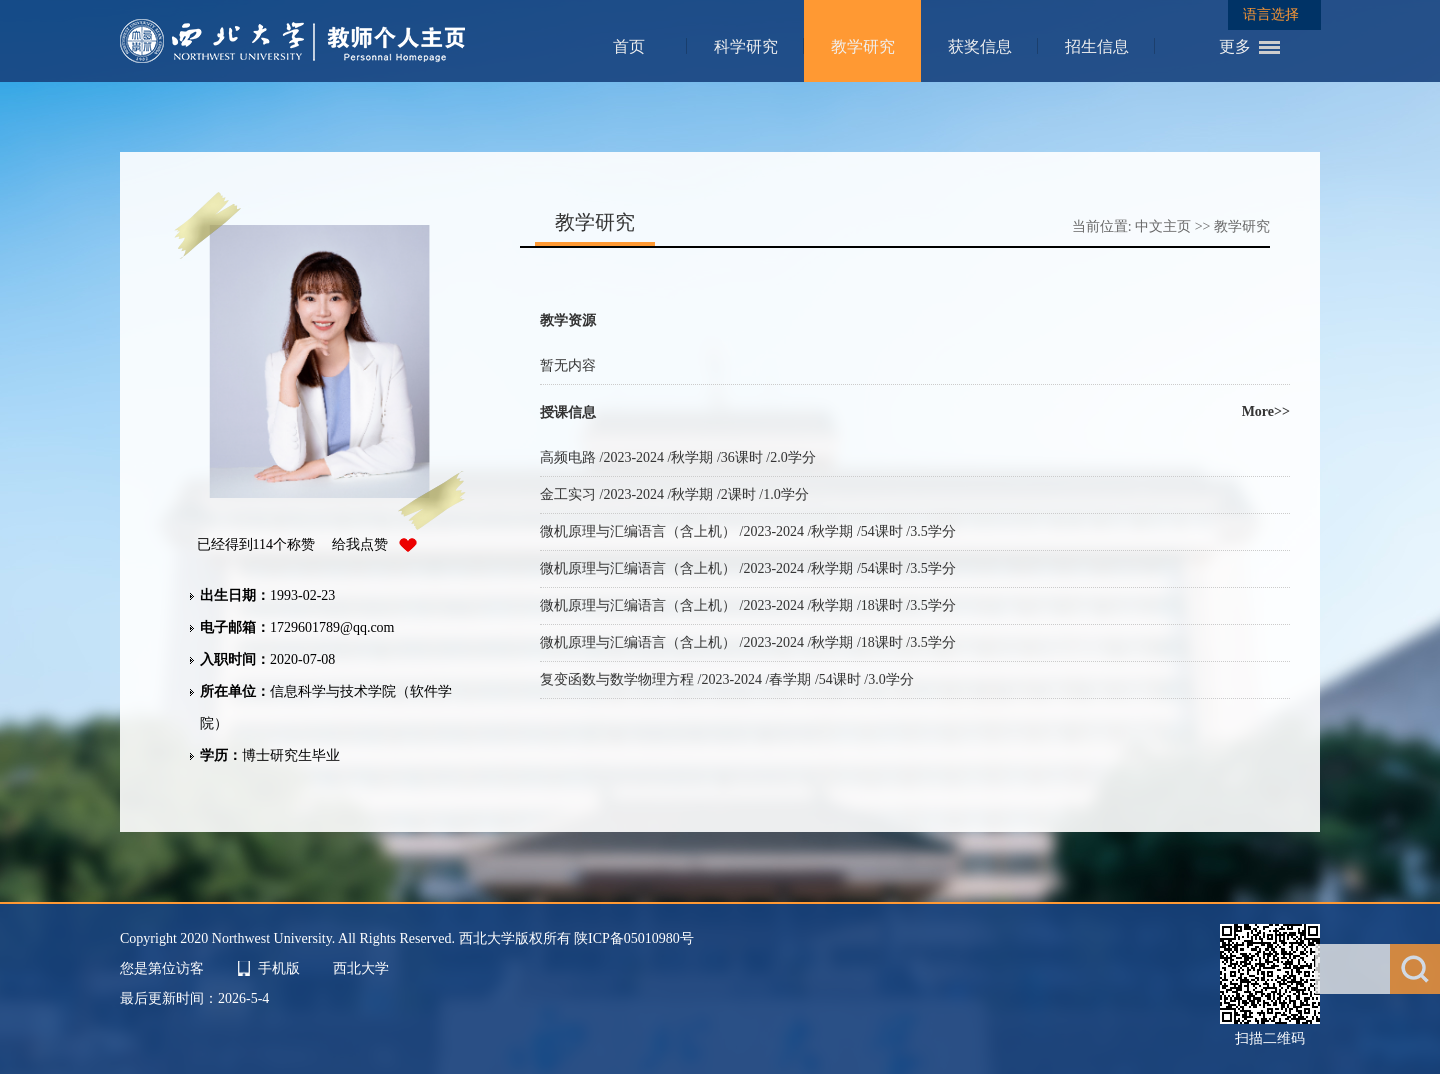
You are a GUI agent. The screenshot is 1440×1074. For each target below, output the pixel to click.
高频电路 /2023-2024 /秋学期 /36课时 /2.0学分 (678, 457)
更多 (1235, 46)
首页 (629, 46)
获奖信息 (980, 46)
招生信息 (1097, 46)
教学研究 (863, 46)
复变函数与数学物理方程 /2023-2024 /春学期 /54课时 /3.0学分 (727, 679)
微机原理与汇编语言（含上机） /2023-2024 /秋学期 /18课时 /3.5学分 (748, 605)
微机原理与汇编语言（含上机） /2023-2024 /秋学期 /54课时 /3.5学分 (748, 531)
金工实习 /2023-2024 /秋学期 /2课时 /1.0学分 (674, 494)
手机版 (279, 968)
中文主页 (1163, 226)
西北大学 (361, 968)
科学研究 (746, 46)
